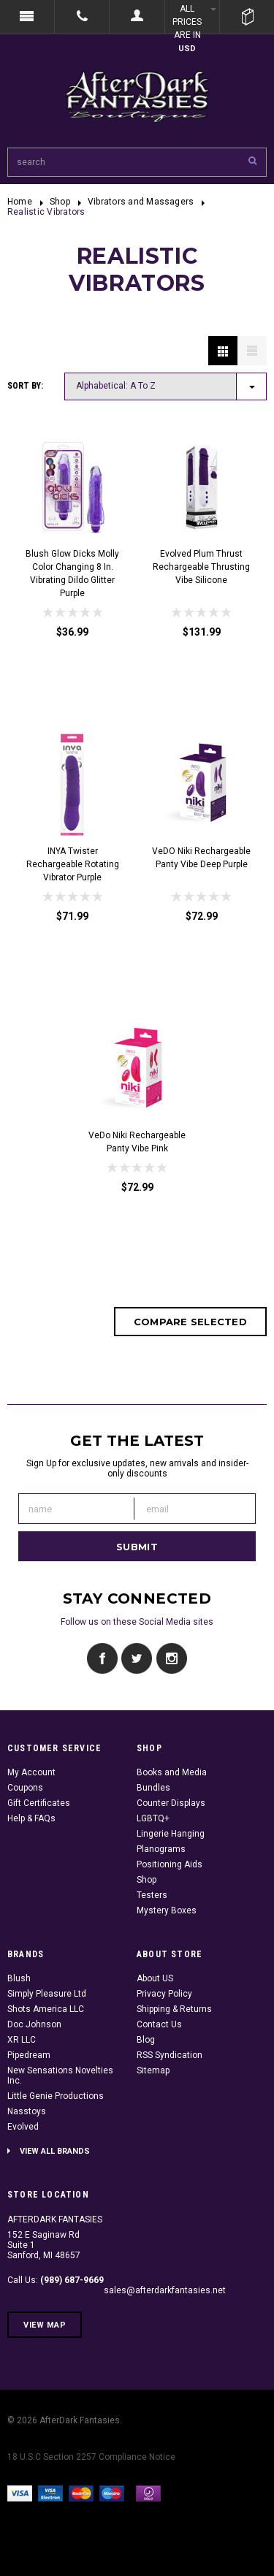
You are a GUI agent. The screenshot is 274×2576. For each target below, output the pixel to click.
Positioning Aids (169, 1864)
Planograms (161, 1849)
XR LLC (21, 2040)
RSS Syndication (169, 2055)
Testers (152, 1895)
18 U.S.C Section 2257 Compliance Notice (91, 2457)
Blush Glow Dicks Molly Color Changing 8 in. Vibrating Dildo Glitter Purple (72, 573)
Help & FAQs (31, 1818)
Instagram (171, 1658)
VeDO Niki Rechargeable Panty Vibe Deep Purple (201, 857)
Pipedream (28, 2055)
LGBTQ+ (153, 1818)
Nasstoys (26, 2111)
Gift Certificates (38, 1803)
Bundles (153, 1788)
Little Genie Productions (55, 2096)
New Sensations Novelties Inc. (60, 2075)
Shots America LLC (45, 2009)
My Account (31, 1772)
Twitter (137, 1658)
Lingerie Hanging (171, 1834)
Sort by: (25, 386)
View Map (44, 2325)
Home (19, 202)
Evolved (23, 2127)
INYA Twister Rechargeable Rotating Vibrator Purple (72, 864)
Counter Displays (171, 1803)
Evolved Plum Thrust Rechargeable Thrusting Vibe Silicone (201, 567)
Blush (19, 1978)
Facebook (102, 1658)
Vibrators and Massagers (141, 202)
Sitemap (153, 2070)
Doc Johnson (34, 2024)
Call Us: (55, 2280)
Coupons (25, 1788)
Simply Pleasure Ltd (46, 1994)
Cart (246, 17)
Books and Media (172, 1772)
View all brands (55, 2151)
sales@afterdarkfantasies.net (165, 2290)
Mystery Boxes (167, 1910)
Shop (60, 202)
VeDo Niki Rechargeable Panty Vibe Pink (137, 1142)
